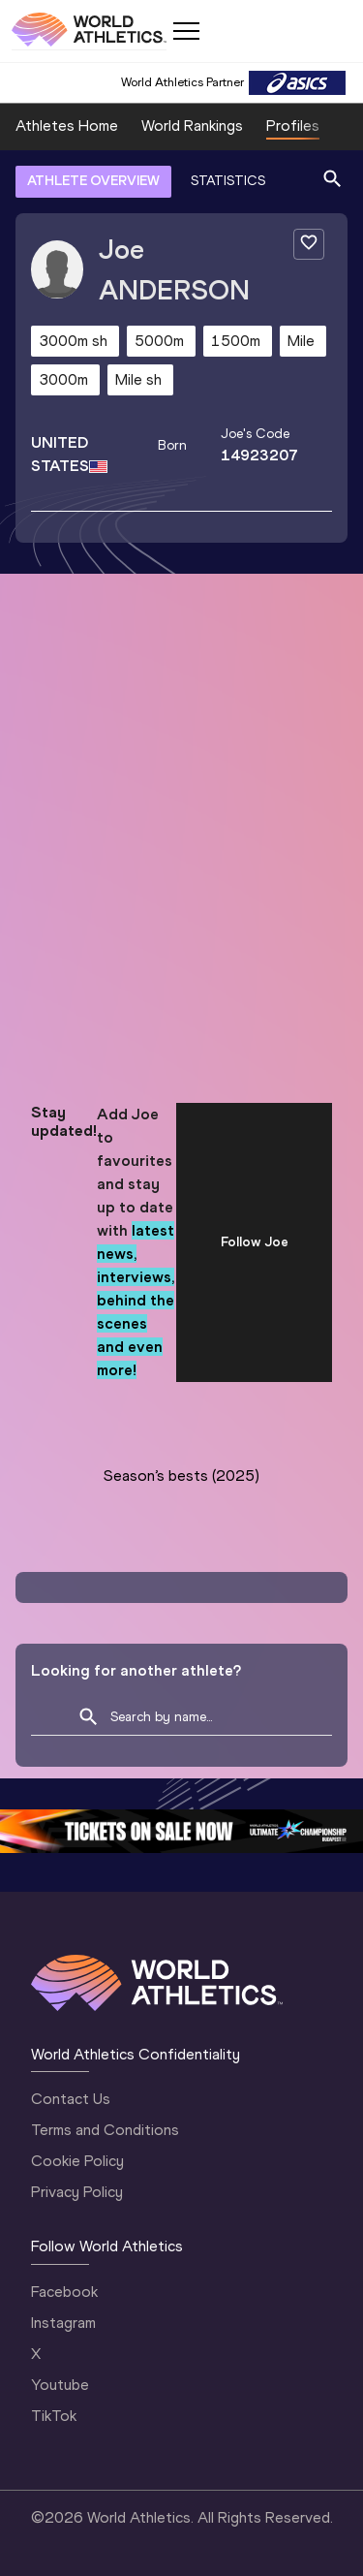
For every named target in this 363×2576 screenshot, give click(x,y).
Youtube (60, 2384)
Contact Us (70, 2098)
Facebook (64, 2291)
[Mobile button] (185, 31)
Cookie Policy (77, 2161)
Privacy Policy (77, 2192)
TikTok (53, 2415)
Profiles (292, 125)
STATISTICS (228, 181)
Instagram (63, 2322)
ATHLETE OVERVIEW (93, 181)
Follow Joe (254, 1242)
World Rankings (192, 125)
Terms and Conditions (105, 2129)
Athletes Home (66, 125)
